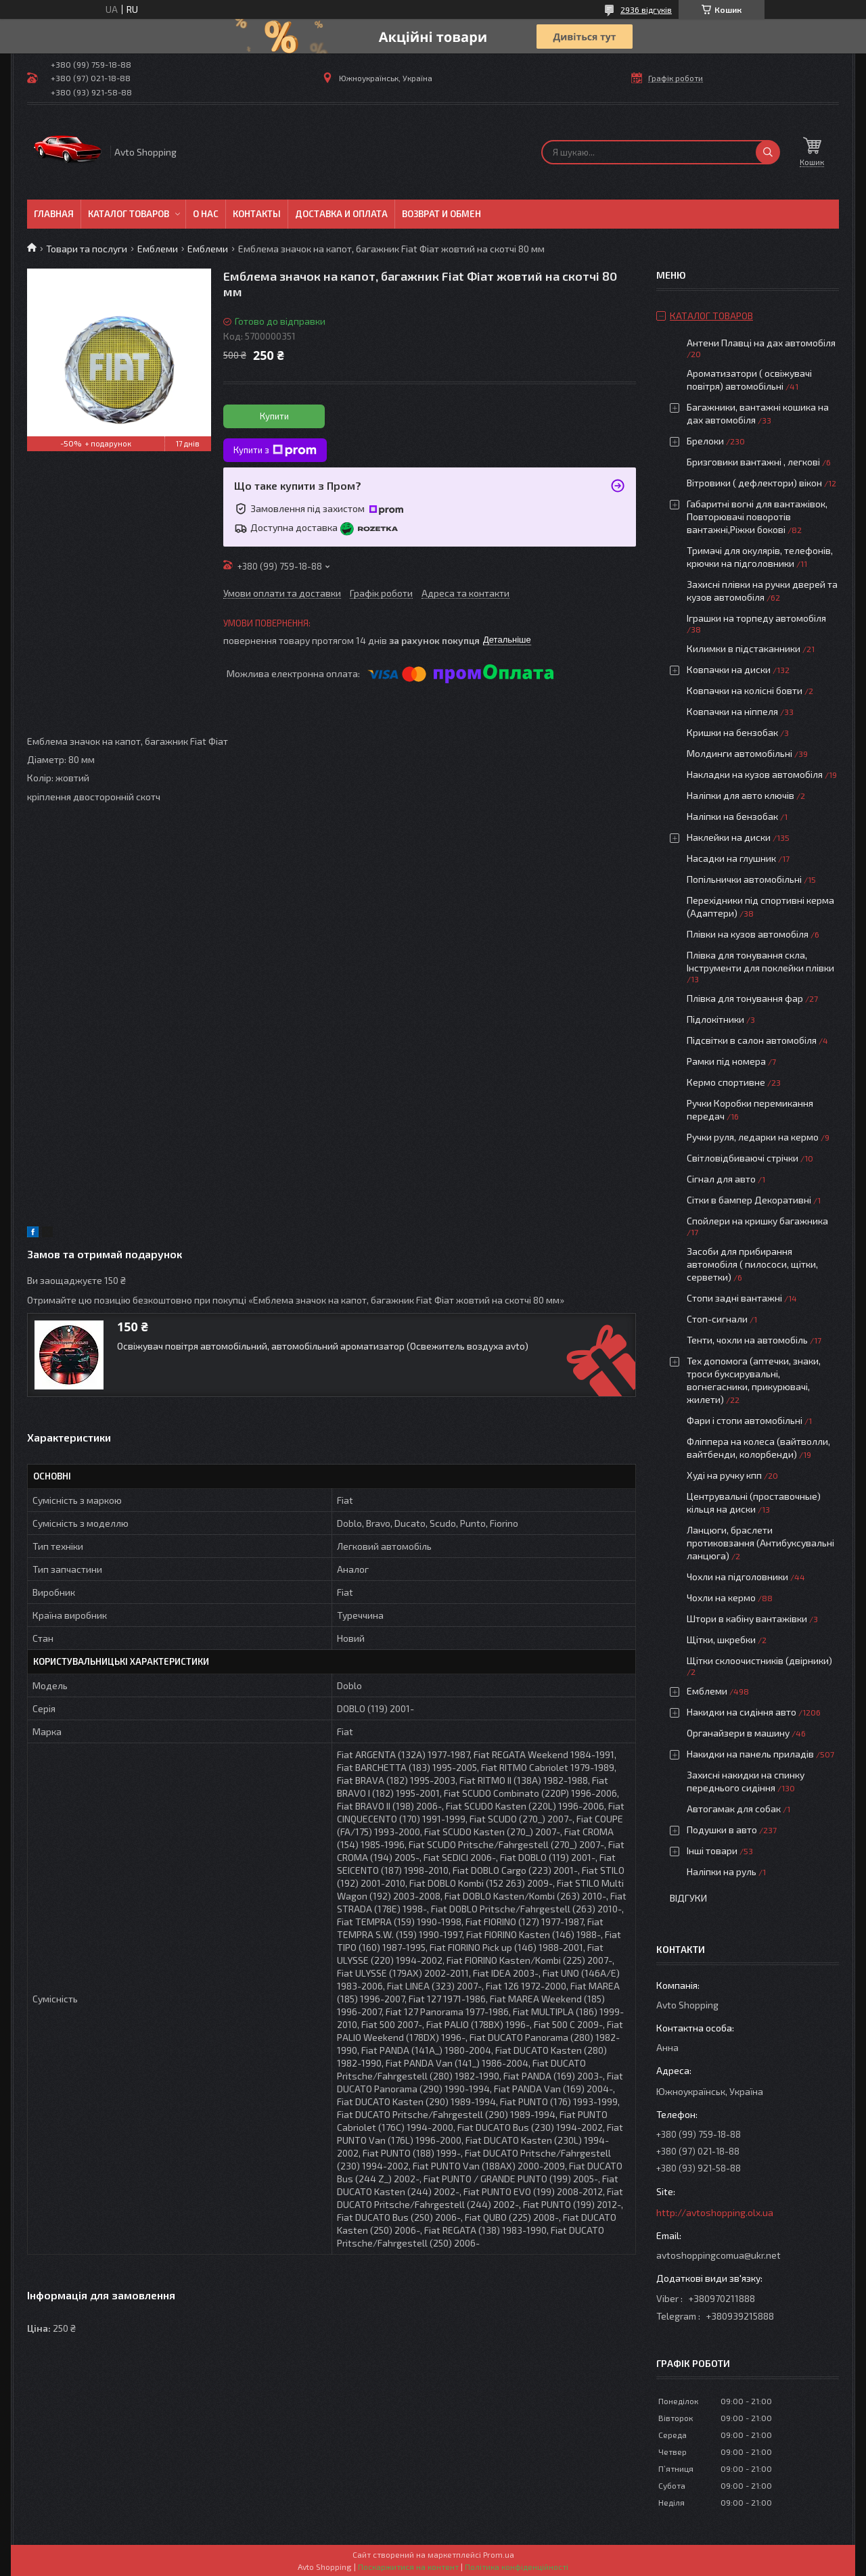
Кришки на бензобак (732, 732)
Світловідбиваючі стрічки (742, 1158)
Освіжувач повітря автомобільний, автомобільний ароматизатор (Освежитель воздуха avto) (322, 1346)
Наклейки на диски (729, 837)
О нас (206, 213)
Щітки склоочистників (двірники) (759, 1660)
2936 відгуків (646, 9)
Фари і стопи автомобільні (744, 1420)
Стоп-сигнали (717, 1319)
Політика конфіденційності (516, 2566)
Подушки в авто (722, 1829)
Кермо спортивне (726, 1082)
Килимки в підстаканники (743, 648)
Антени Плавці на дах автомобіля (761, 342)
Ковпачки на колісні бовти (744, 690)
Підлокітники (715, 1019)
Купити (274, 416)
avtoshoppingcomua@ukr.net (718, 2255)
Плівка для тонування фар (745, 998)
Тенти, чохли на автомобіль (747, 1340)
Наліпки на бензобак (732, 816)
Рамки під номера (726, 1061)
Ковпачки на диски (729, 669)
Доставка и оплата (341, 213)
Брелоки (705, 440)
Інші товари (712, 1850)
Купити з (275, 450)
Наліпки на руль (721, 1871)
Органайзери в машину (738, 1733)
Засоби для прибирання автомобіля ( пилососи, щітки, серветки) (752, 1264)
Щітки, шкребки (721, 1639)
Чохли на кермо (721, 1597)
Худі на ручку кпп (724, 1475)
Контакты (257, 213)
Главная (54, 213)
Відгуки (688, 1898)
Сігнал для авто (721, 1178)
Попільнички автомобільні (744, 879)
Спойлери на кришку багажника (757, 1220)
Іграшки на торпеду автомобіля (756, 618)
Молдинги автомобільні (739, 753)
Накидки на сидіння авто (741, 1712)
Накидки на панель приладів (750, 1754)
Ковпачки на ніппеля (732, 711)
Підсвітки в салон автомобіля (752, 1040)
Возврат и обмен (441, 213)
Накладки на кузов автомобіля (755, 774)
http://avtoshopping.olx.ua (714, 2212)
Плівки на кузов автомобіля (747, 934)
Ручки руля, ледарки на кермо (753, 1137)
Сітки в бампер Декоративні (749, 1199)
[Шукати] (768, 152)
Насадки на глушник (731, 858)
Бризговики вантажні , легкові (753, 461)
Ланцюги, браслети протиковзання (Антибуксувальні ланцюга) (760, 1542)
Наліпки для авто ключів (740, 795)
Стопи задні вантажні (734, 1298)
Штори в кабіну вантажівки (747, 1618)
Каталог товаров (128, 213)
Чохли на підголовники (737, 1576)
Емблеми (157, 248)
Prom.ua (498, 2554)
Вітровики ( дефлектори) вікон (754, 482)
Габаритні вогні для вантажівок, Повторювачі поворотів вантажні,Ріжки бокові (757, 516)
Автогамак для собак (734, 1808)
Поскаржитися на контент (408, 2566)
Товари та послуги (86, 248)
